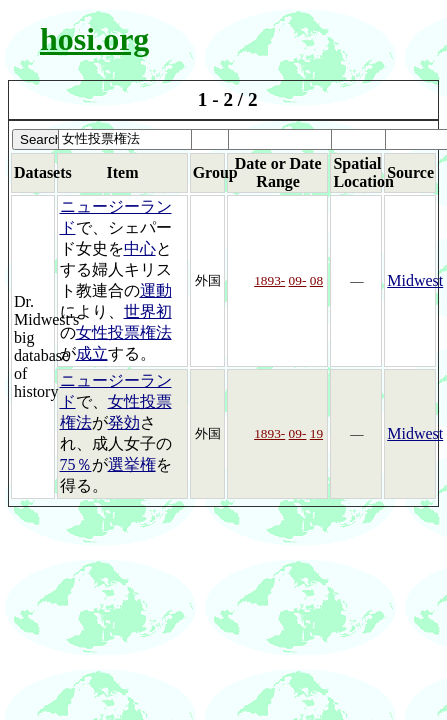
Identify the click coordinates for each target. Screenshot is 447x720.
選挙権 (132, 464)
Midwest (415, 280)
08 (316, 280)
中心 (140, 248)
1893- (269, 280)
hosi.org (94, 39)
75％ (76, 464)
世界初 (148, 311)
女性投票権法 (124, 332)
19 (316, 433)
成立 (92, 353)
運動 (156, 290)
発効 (124, 422)
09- (298, 280)
